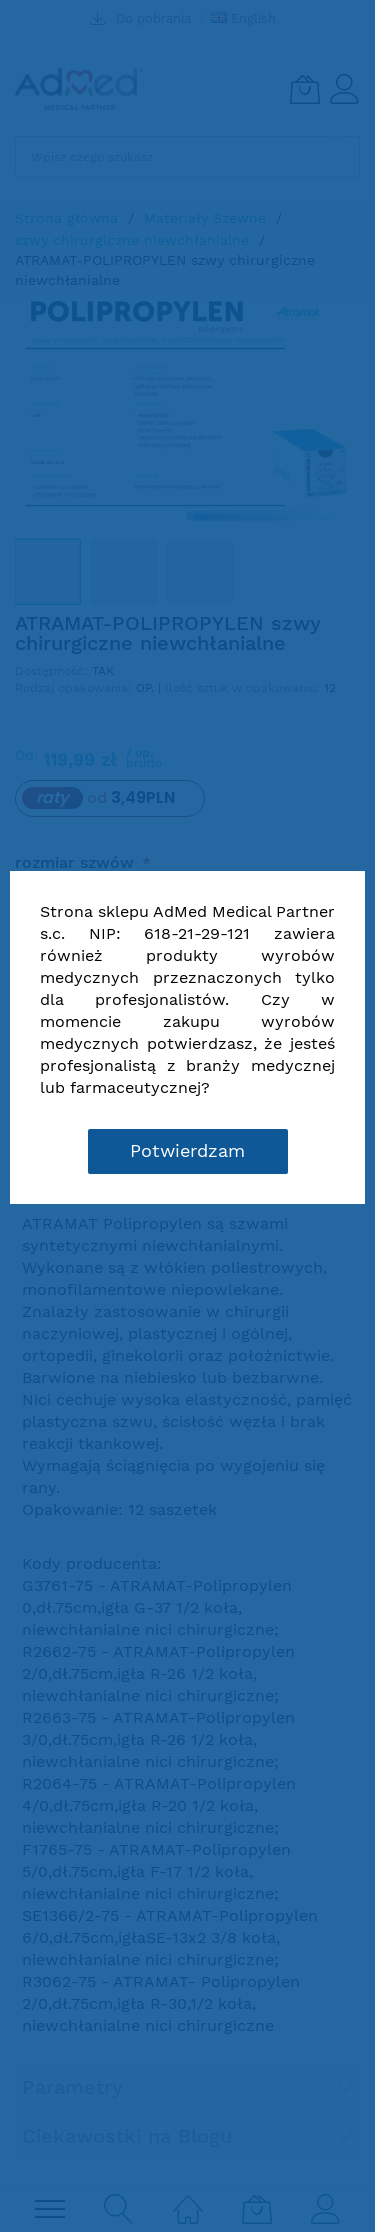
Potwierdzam (187, 1150)
